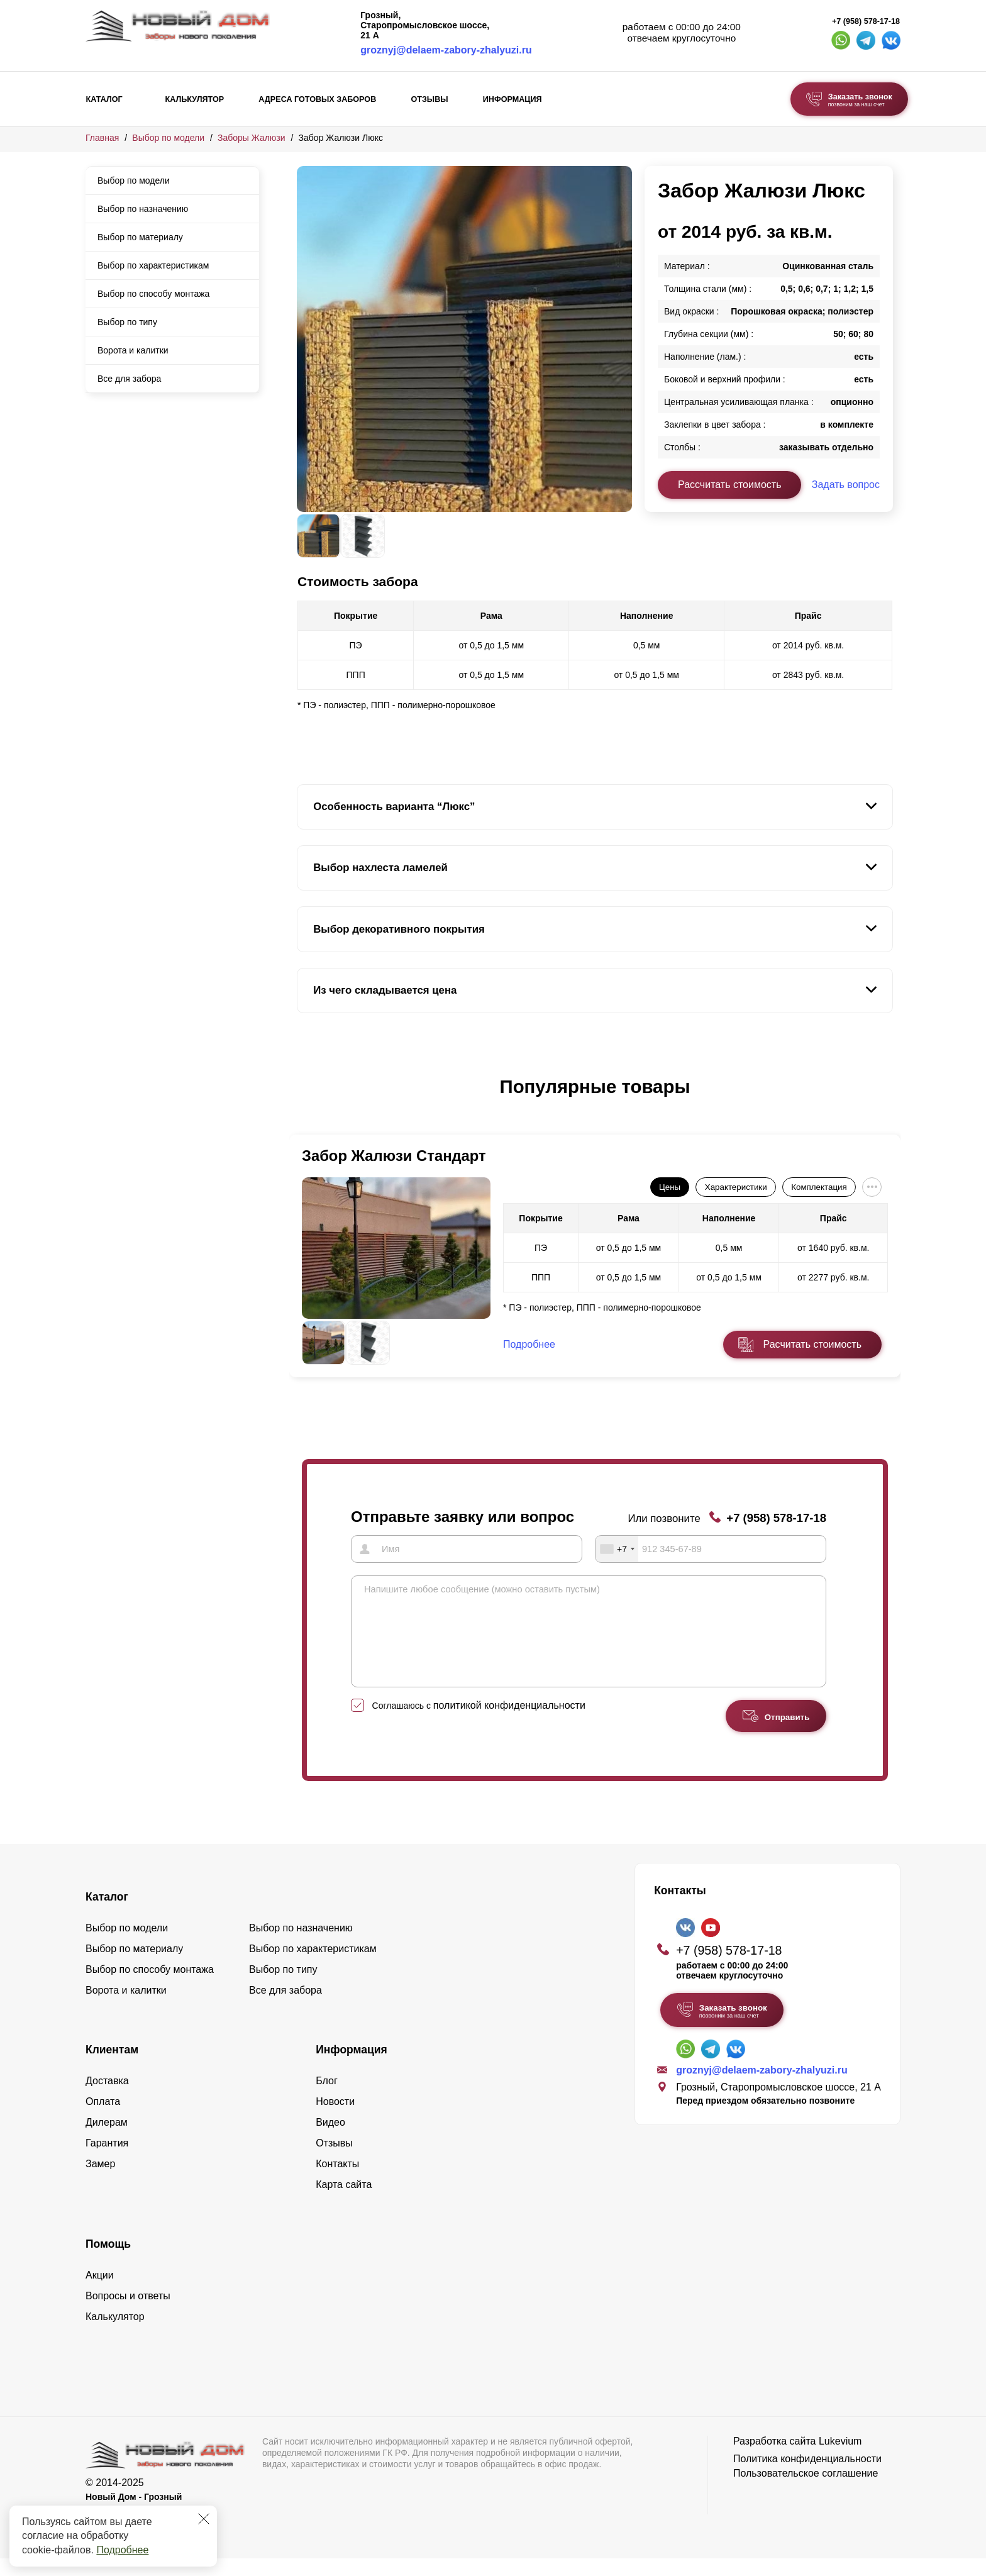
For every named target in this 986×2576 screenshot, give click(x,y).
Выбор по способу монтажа (153, 294)
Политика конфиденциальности (807, 2477)
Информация (512, 99)
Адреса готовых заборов (317, 99)
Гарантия (107, 2161)
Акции (100, 2293)
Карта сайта (344, 2202)
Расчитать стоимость (812, 1344)
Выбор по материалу (140, 237)
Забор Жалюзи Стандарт (394, 1155)
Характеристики (736, 1187)
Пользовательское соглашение (805, 2491)
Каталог (104, 99)
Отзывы (429, 99)
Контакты (337, 2182)
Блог (327, 2099)
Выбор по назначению (142, 209)
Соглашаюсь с (478, 1724)
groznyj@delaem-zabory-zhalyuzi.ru (446, 50)
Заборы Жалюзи (251, 138)
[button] (304, 1100)
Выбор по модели (168, 138)
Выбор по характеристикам (153, 265)
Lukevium (840, 2459)
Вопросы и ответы (128, 2314)
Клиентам (112, 2068)
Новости (335, 2119)
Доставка (107, 2099)
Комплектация (818, 1187)
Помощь (108, 2262)
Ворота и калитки (133, 350)
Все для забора (129, 379)
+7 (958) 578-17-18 (866, 21)
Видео (330, 2140)
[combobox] (616, 1548)
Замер (100, 2182)
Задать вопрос (846, 484)
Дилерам (107, 2140)
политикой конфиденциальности (509, 1723)
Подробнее (122, 2550)
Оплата (103, 2119)
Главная (102, 138)
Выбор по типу (127, 322)
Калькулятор (194, 99)
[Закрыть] (204, 2519)
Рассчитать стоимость (729, 484)
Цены (669, 1187)
